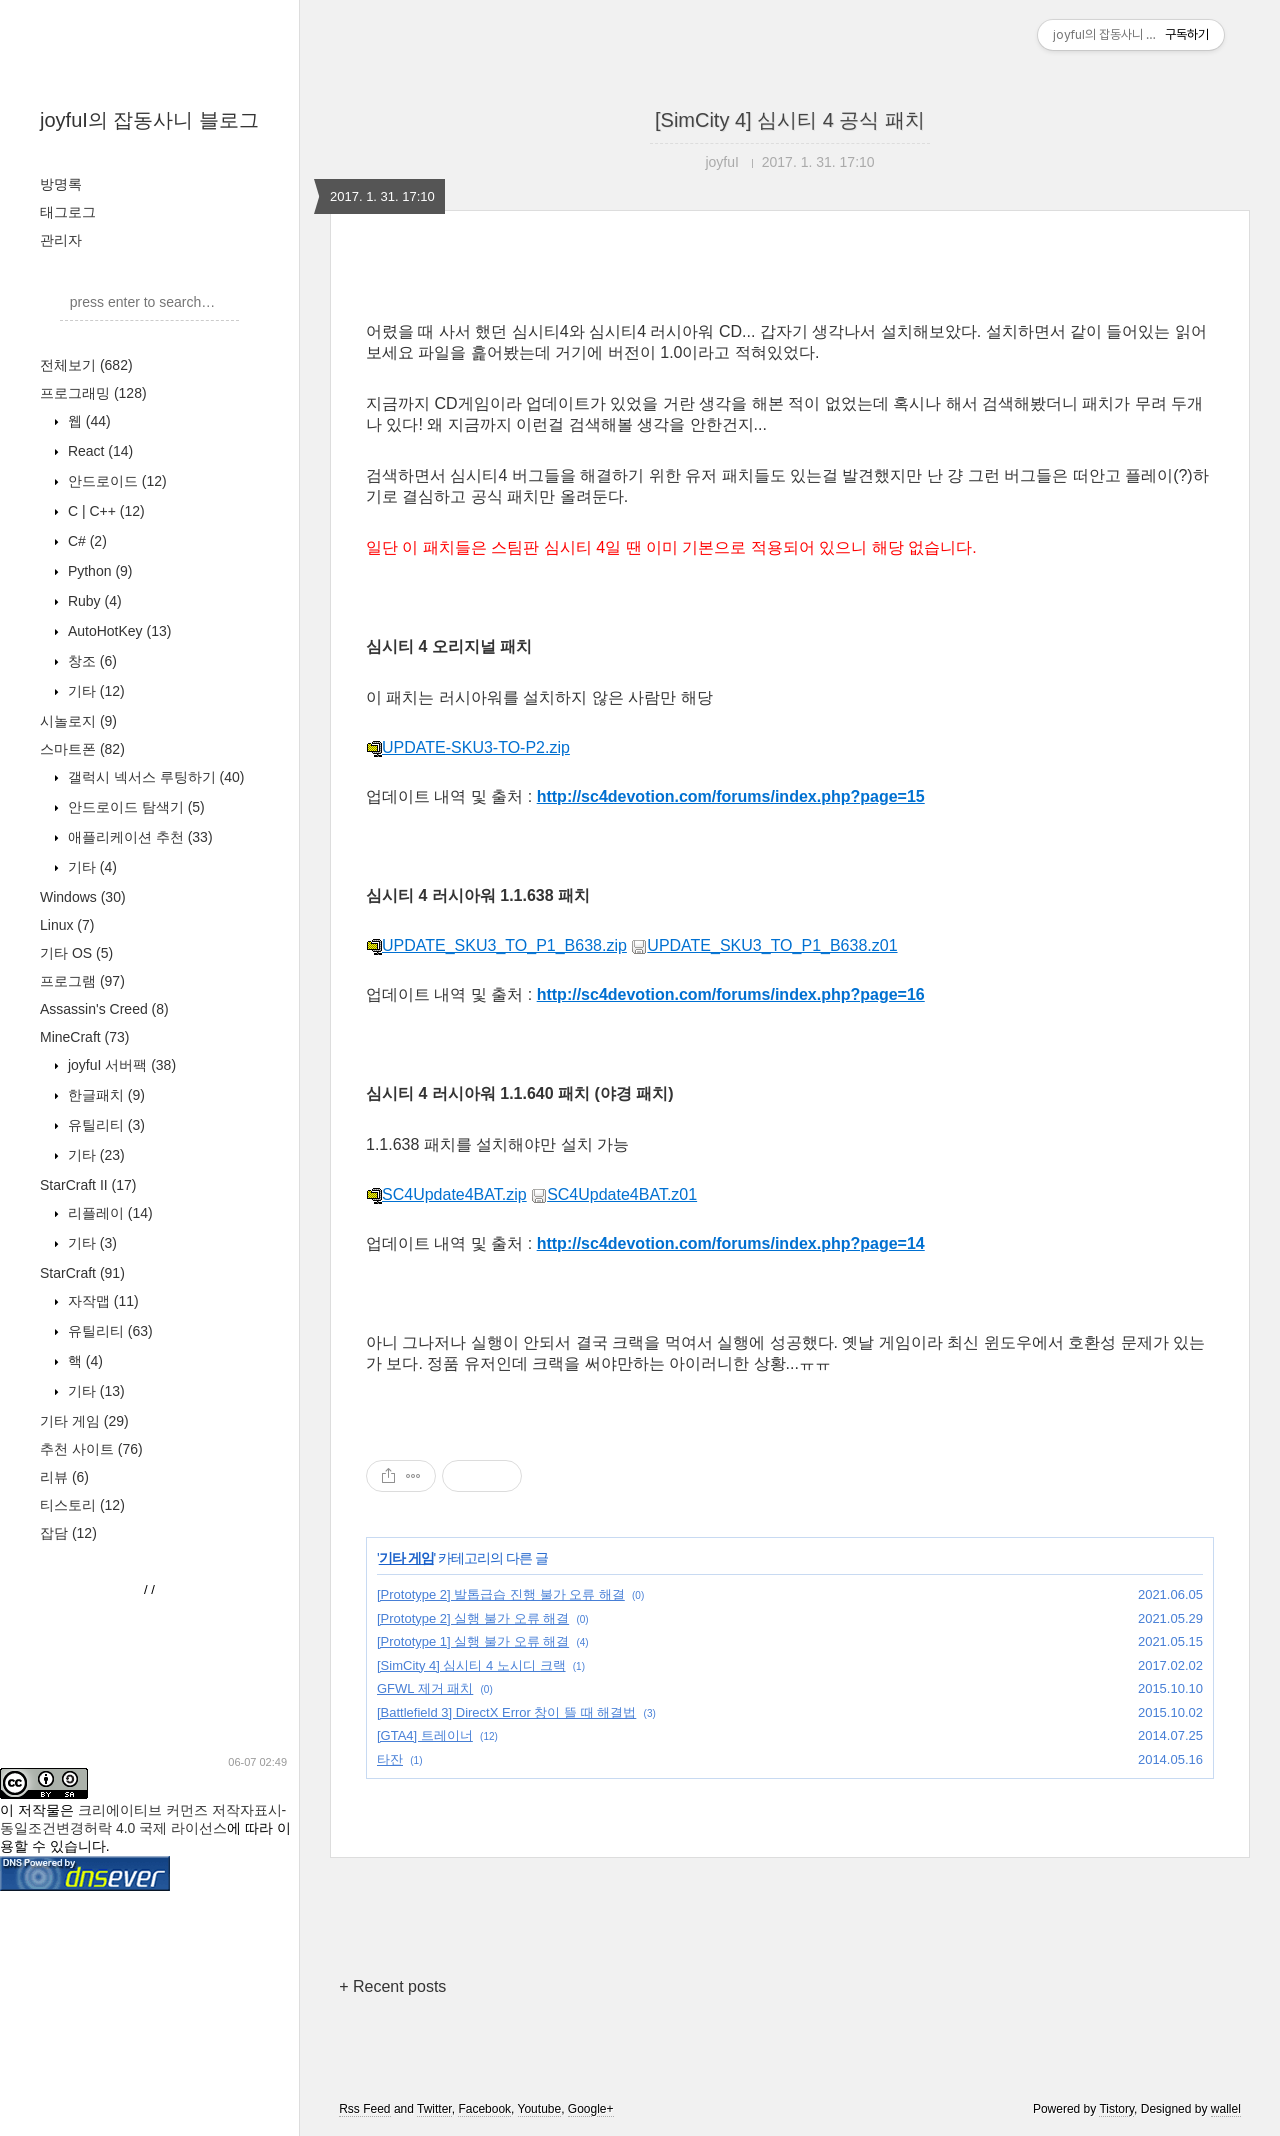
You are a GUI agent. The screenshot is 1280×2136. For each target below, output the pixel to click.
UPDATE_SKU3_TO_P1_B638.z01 (764, 945)
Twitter (434, 2109)
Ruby (93, 601)
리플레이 (108, 1213)
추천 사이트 (91, 1449)
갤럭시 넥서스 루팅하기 (154, 777)
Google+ (591, 2109)
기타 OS (76, 953)
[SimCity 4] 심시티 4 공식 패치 (790, 120)
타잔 (390, 1759)
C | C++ (104, 511)
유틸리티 (104, 1125)
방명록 (61, 184)
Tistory (1116, 2109)
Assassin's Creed (104, 1009)
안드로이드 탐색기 (134, 807)
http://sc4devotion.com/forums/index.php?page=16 (731, 994)
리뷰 (64, 1477)
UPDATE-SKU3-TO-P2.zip (468, 747)
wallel (1226, 2109)
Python (98, 571)
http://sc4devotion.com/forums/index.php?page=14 (731, 1243)
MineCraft (84, 1037)
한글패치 (104, 1095)
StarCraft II (88, 1185)
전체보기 (86, 365)
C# (85, 541)
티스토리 (82, 1505)
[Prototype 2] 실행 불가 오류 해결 (473, 1618)
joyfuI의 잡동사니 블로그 (149, 120)
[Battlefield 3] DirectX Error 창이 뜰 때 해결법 (506, 1712)
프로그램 (82, 981)
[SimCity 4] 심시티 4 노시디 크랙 (471, 1665)
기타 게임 (84, 1421)
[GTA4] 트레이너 (425, 1735)
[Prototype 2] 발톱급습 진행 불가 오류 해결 (501, 1594)
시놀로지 (78, 721)
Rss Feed (364, 2109)
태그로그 (68, 212)
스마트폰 (82, 749)
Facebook (484, 2109)
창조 (90, 661)
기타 (94, 691)
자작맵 (101, 1301)
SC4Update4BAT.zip (446, 1194)
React (98, 451)
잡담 (68, 1533)
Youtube (540, 2109)
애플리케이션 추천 (138, 837)
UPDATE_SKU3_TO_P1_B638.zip (496, 945)
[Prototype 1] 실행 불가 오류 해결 (473, 1641)
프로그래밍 (93, 393)
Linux (67, 925)
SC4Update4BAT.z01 (614, 1194)
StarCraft (82, 1273)
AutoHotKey (117, 631)
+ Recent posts (392, 1986)
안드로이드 (115, 481)
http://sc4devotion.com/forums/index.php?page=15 (731, 796)
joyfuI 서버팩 (120, 1065)
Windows (83, 897)
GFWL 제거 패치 (425, 1688)
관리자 (61, 240)
